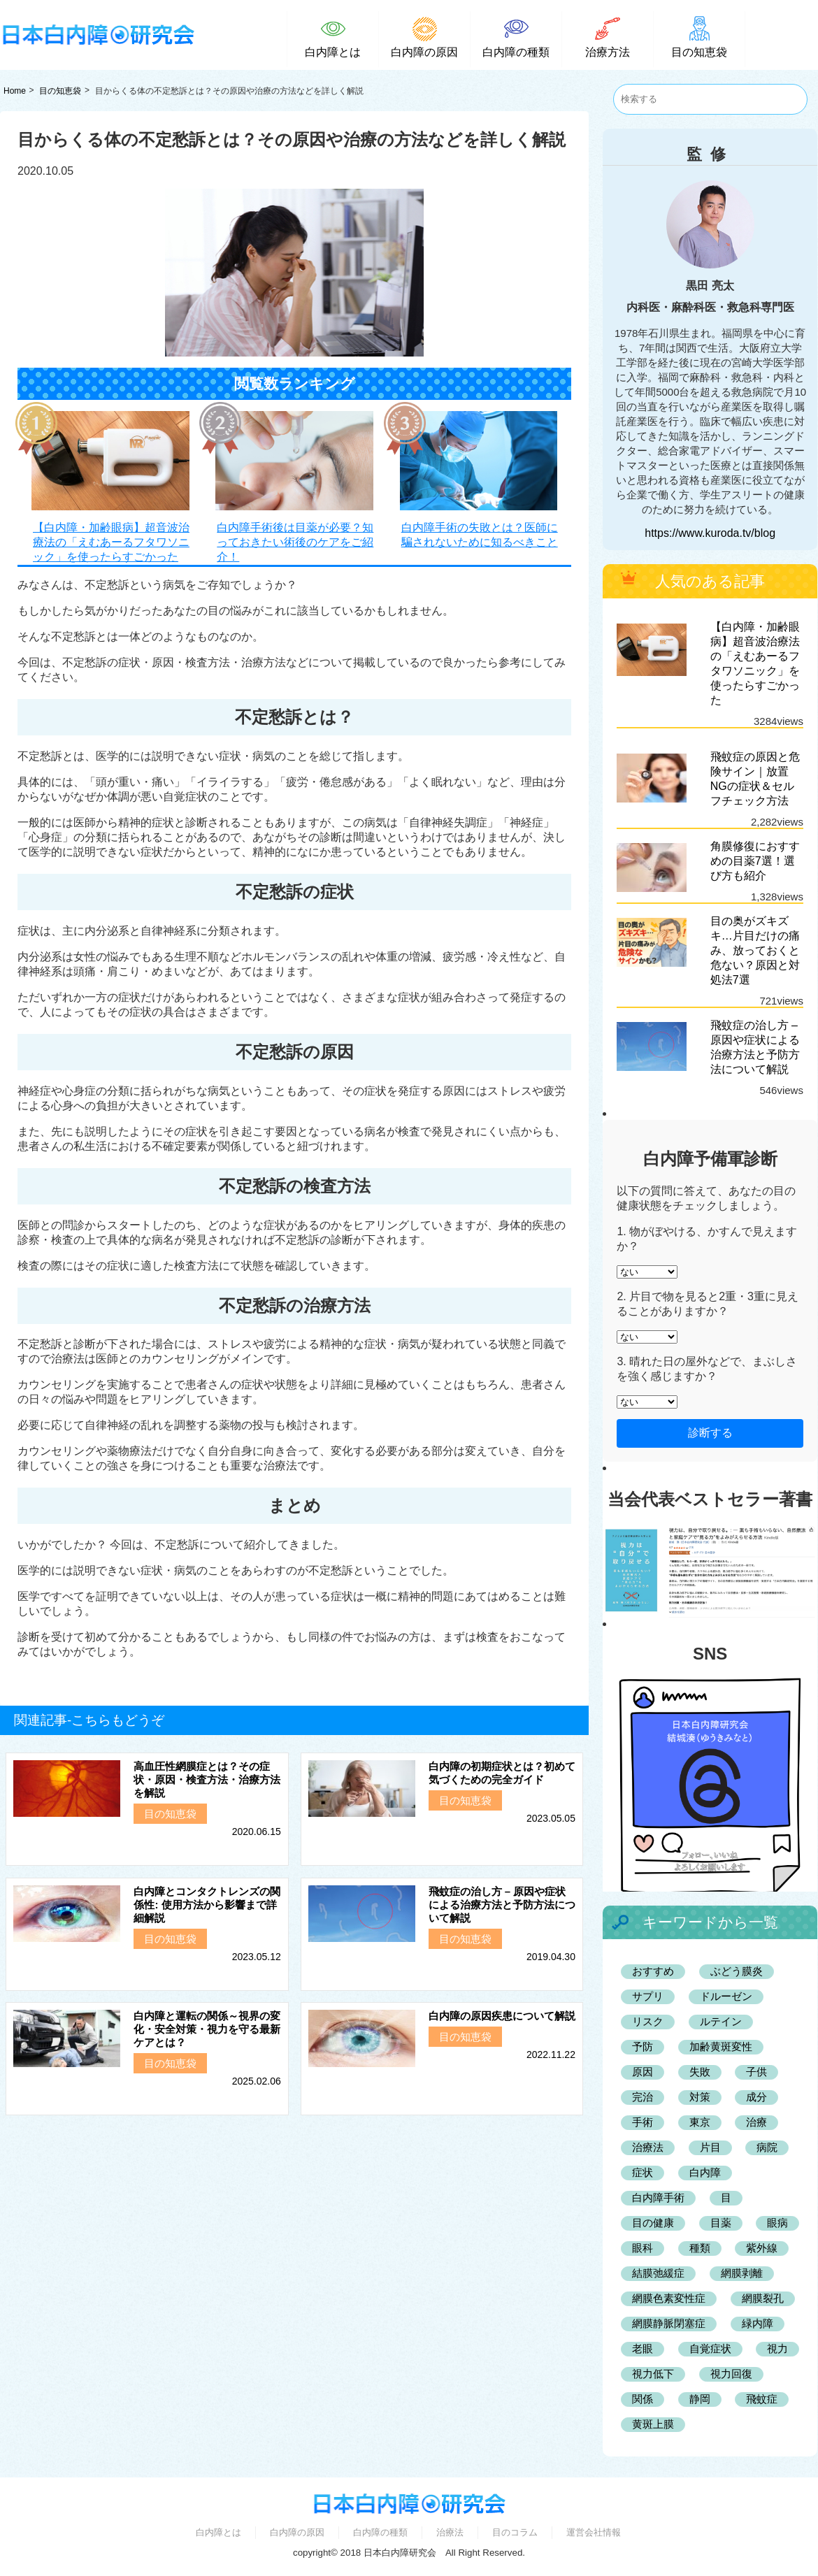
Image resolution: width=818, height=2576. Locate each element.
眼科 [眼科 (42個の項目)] (642, 2248)
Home (14, 91)
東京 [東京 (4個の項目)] (699, 2122)
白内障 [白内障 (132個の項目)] (705, 2172)
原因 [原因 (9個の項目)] (642, 2072)
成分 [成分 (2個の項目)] (756, 2097)
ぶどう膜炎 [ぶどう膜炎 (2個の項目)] (736, 1971)
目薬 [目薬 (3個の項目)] (720, 2223)
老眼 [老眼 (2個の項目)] (642, 2348)
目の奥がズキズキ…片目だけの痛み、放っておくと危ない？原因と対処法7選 (755, 950)
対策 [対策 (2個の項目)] (699, 2097)
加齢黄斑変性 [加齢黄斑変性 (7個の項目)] (720, 2046)
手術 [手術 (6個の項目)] (642, 2122)
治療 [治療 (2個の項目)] (756, 2122)
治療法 (450, 2532)
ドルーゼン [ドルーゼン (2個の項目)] (726, 1996)
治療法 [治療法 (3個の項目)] (647, 2147)
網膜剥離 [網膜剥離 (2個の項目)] (742, 2273)
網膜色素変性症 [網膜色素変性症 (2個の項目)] (668, 2298)
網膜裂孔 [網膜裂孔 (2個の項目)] (763, 2298)
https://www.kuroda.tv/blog (710, 533)
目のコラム (515, 2532)
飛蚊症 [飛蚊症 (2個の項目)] (761, 2399)
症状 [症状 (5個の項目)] (642, 2172)
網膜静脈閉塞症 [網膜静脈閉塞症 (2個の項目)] (668, 2323)
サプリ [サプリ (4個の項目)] (647, 1996)
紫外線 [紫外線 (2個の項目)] (761, 2248)
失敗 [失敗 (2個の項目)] (699, 2072)
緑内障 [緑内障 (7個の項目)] (757, 2323)
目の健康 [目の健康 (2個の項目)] (653, 2223)
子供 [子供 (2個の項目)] (756, 2072)
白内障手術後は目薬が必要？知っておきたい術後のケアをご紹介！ (295, 542)
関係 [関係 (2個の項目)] (642, 2399)
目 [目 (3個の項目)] (726, 2197)
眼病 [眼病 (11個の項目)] (777, 2223)
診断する (710, 1433)
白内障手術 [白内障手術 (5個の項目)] (658, 2197)
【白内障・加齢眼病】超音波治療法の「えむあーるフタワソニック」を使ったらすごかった (111, 542)
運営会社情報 (593, 2532)
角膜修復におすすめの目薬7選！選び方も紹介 (755, 861)
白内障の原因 (297, 2532)
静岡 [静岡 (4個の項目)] (699, 2399)
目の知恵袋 (60, 91)
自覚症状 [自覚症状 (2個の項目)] (710, 2348)
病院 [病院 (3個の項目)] (766, 2147)
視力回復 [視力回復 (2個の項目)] (731, 2374)
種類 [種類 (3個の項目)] (699, 2248)
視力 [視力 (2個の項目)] (777, 2348)
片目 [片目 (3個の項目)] (710, 2147)
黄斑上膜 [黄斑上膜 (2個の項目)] (653, 2424)
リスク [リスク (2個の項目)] (647, 2021)
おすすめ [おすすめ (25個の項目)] (653, 1971)
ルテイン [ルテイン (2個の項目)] (721, 2021)
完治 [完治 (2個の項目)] (642, 2097)
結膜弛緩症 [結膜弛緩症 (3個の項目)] (658, 2273)
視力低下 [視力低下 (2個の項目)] (653, 2374)
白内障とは (218, 2532)
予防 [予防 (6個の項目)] (642, 2046)
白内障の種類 (380, 2532)
